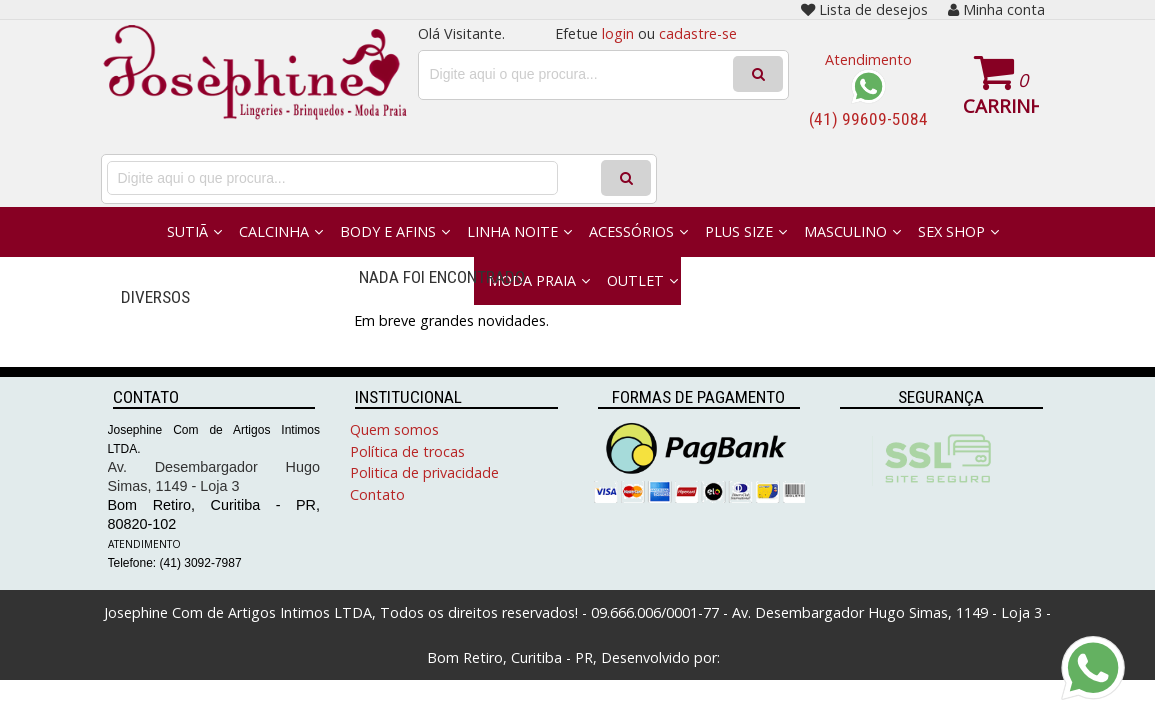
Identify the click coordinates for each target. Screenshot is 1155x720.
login (618, 33)
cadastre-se (698, 33)
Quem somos (394, 429)
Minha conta (996, 9)
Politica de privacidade (424, 472)
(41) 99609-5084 (868, 119)
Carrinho (1001, 105)
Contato (377, 494)
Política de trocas (407, 451)
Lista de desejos (864, 9)
